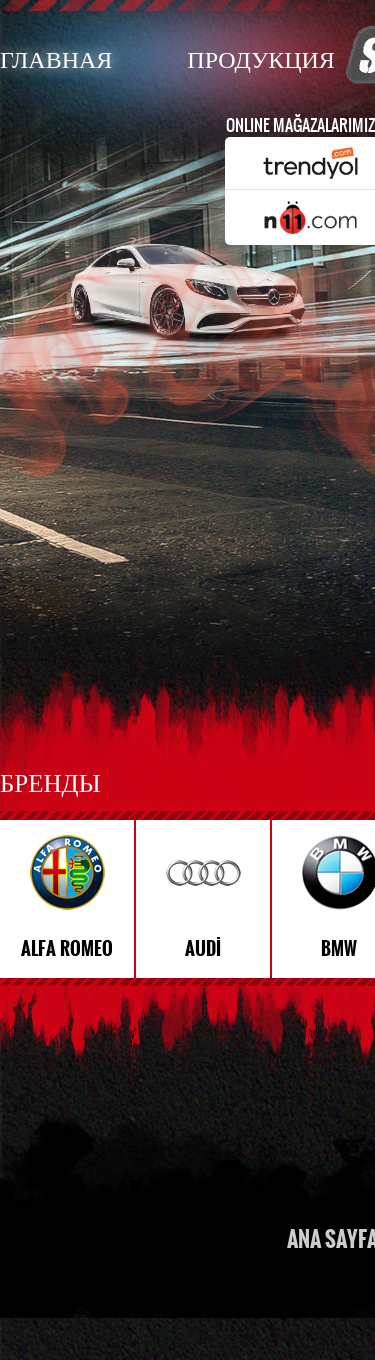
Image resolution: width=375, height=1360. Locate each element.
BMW (339, 949)
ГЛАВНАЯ (56, 58)
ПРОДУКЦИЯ (260, 58)
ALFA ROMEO (67, 949)
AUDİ (203, 949)
